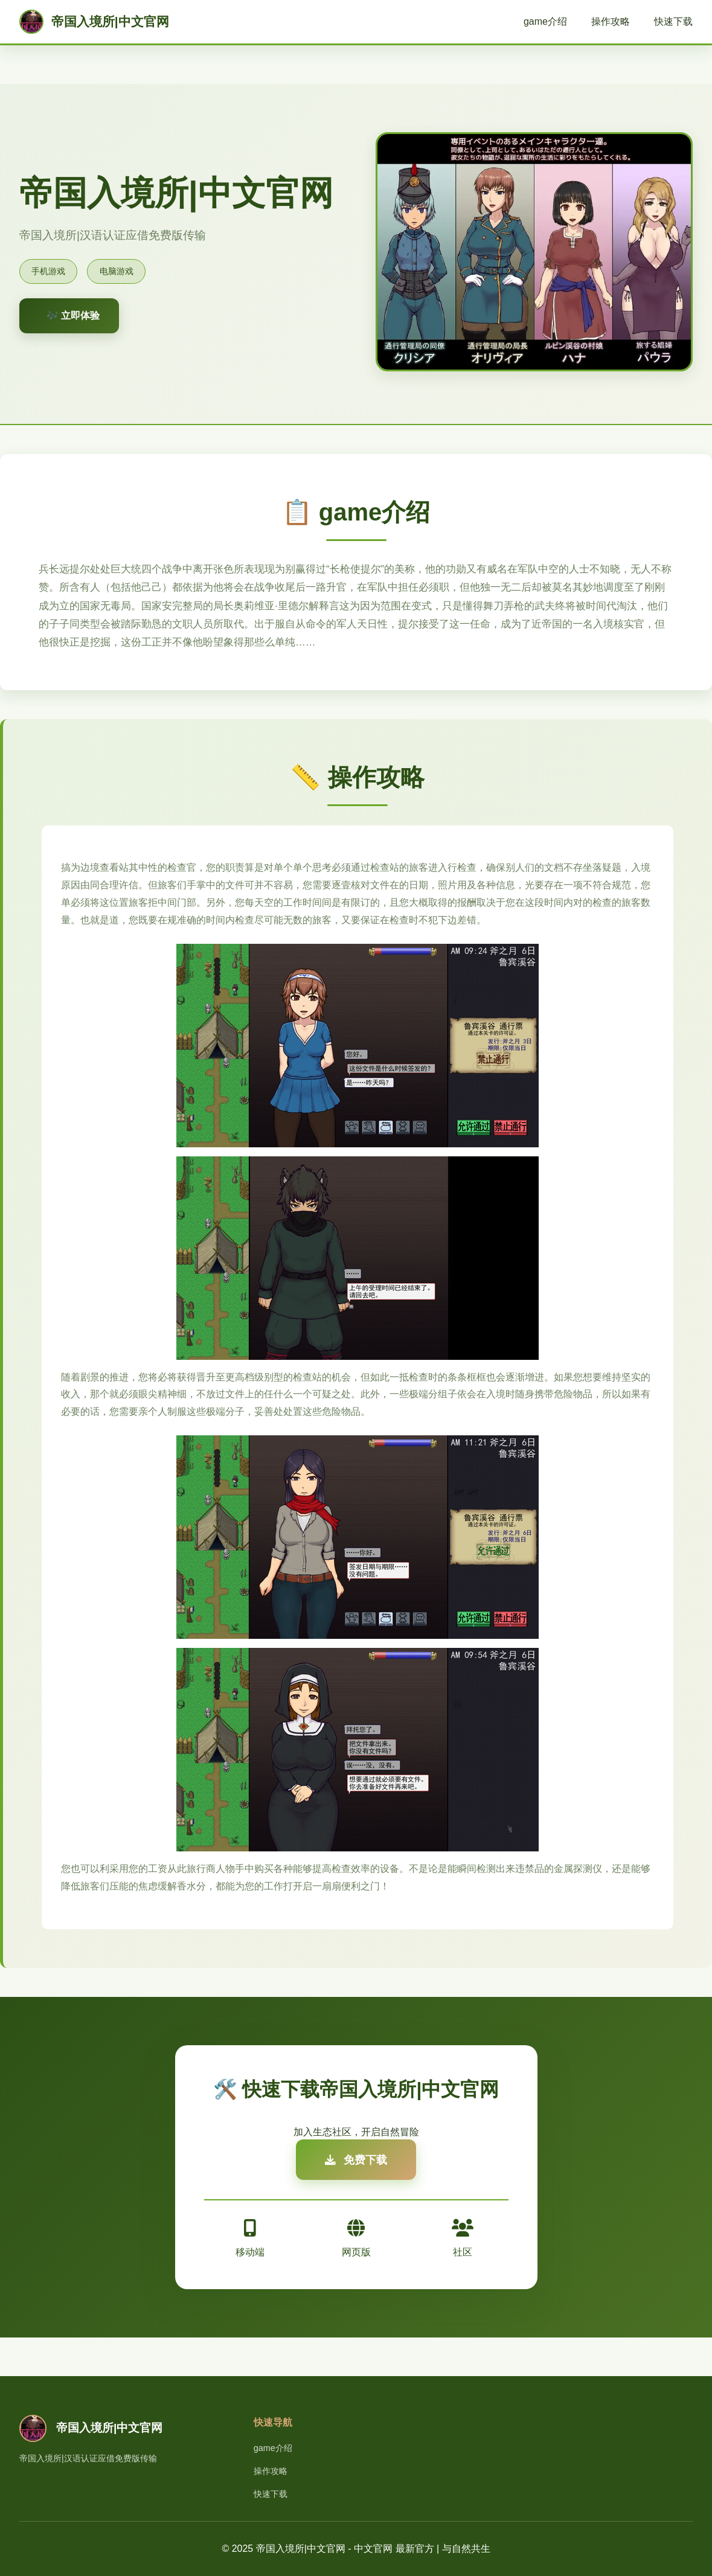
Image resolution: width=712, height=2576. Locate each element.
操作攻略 (610, 21)
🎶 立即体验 (73, 315)
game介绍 (545, 21)
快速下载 (673, 21)
